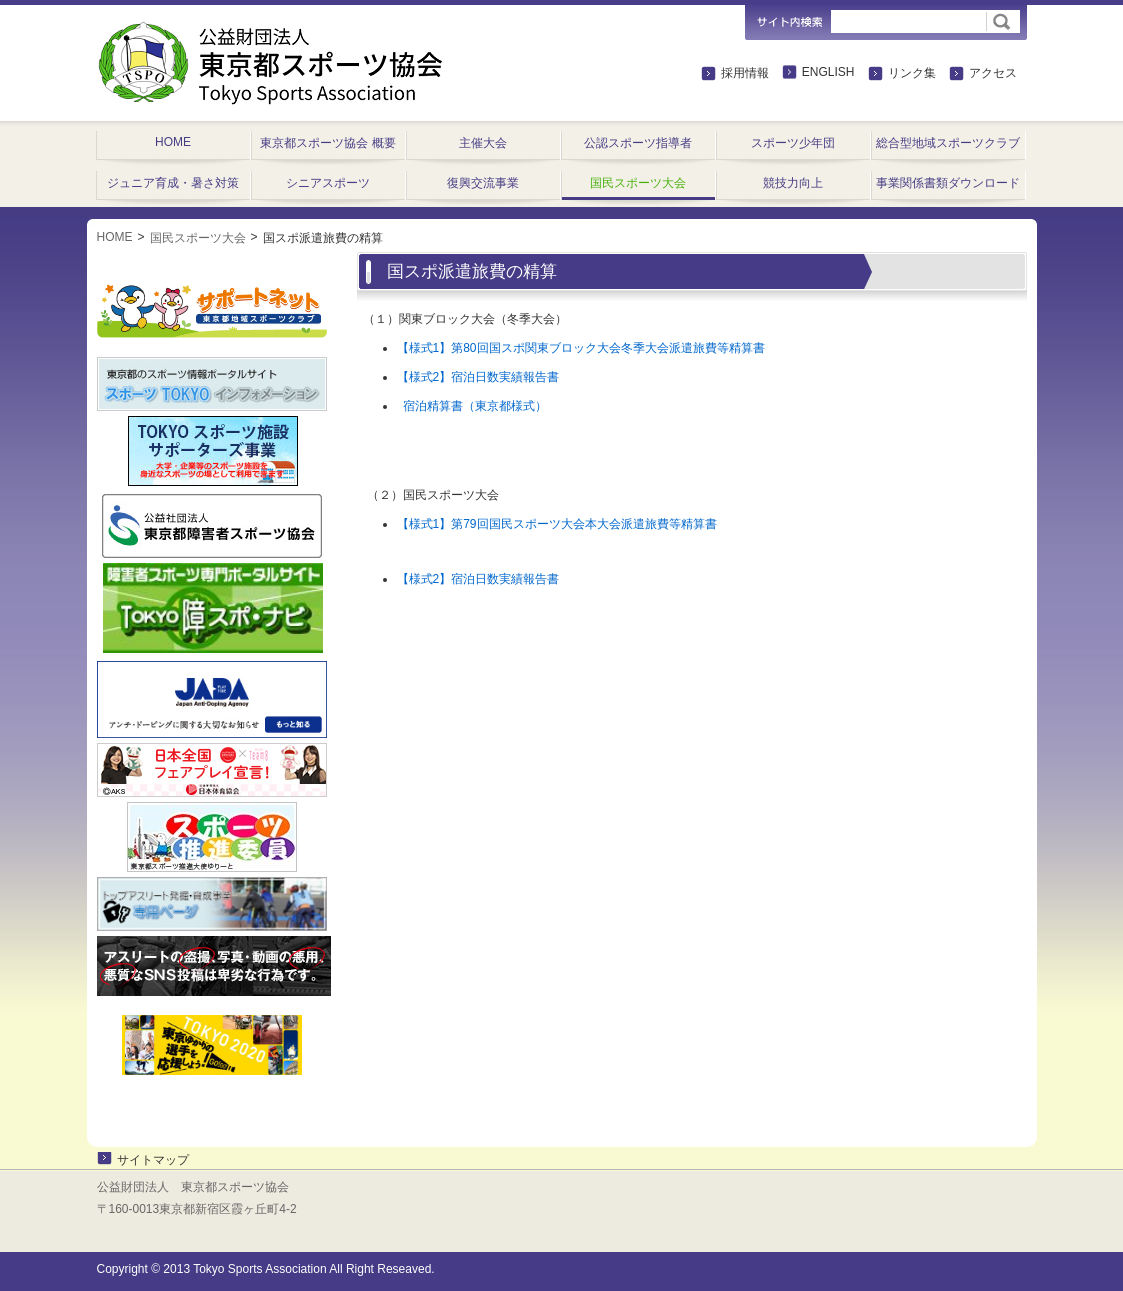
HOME (115, 237)
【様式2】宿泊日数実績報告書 (478, 377)
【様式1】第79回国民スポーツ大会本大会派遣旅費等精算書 (557, 524)
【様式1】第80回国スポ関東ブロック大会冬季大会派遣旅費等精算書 (581, 348)
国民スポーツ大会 (198, 238)
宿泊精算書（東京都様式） (472, 406)
